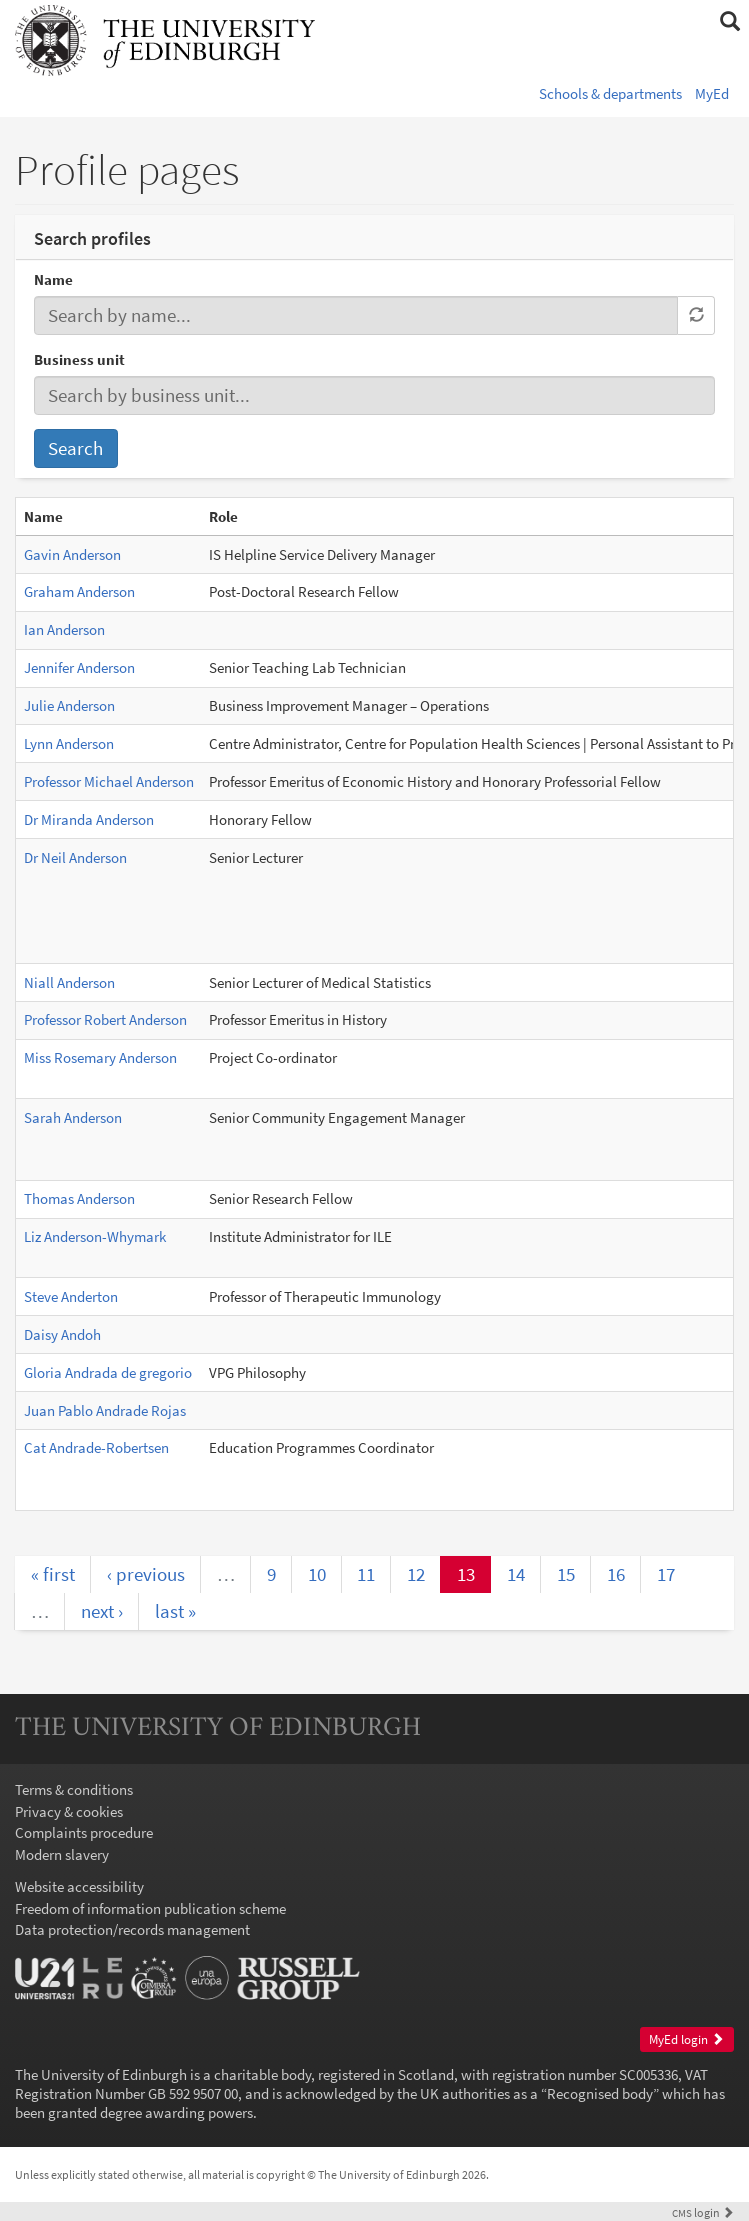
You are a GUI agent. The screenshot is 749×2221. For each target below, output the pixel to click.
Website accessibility (79, 1886)
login (703, 2212)
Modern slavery (62, 1854)
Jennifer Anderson (79, 667)
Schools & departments (610, 93)
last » (175, 1611)
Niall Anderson (69, 982)
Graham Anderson (79, 591)
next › (102, 1611)
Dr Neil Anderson (75, 857)
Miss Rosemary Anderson (100, 1057)
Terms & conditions (74, 1789)
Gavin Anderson (72, 554)
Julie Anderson (69, 705)
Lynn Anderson (69, 743)
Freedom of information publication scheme (150, 1908)
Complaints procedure (84, 1832)
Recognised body (600, 2093)
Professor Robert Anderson (105, 1019)
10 (317, 1574)
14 (516, 1574)
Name (53, 279)
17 (666, 1574)
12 (416, 1574)
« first (53, 1574)
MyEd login (686, 2039)
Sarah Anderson (73, 1117)
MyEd (712, 93)
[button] (729, 22)
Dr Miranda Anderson (89, 819)
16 (616, 1574)
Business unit (79, 359)
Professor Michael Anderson (109, 781)
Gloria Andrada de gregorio (108, 1372)
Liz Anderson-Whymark (95, 1236)
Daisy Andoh (62, 1334)
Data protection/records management (132, 1929)
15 (566, 1574)
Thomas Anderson (79, 1198)
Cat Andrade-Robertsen (96, 1447)
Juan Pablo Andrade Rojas (105, 1410)
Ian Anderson (64, 629)
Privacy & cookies (69, 1811)
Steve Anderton (71, 1296)
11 (366, 1574)
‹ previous (146, 1574)
